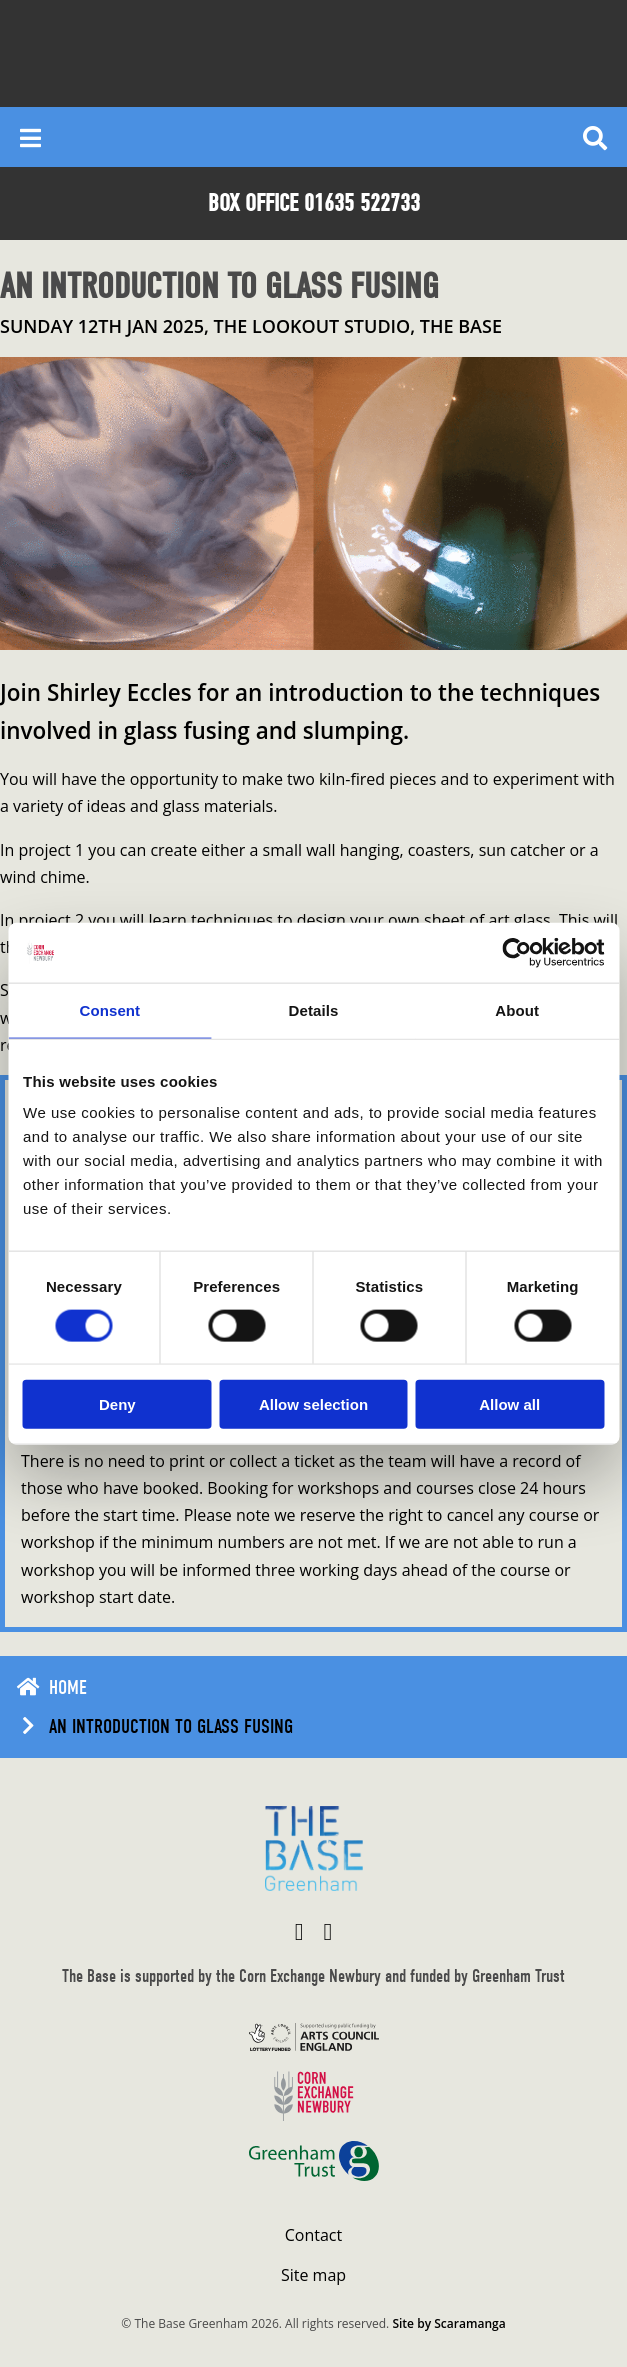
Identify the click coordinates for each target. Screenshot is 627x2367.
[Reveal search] (595, 137)
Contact (313, 2235)
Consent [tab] (109, 1009)
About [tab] (517, 1009)
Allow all (509, 1404)
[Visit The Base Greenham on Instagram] (328, 1930)
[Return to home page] (314, 1848)
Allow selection (313, 1404)
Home (68, 1687)
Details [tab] (314, 1009)
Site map (313, 2275)
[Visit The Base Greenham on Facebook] (299, 1930)
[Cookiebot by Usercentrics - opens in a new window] (516, 952)
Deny (117, 1404)
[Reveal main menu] (30, 137)
